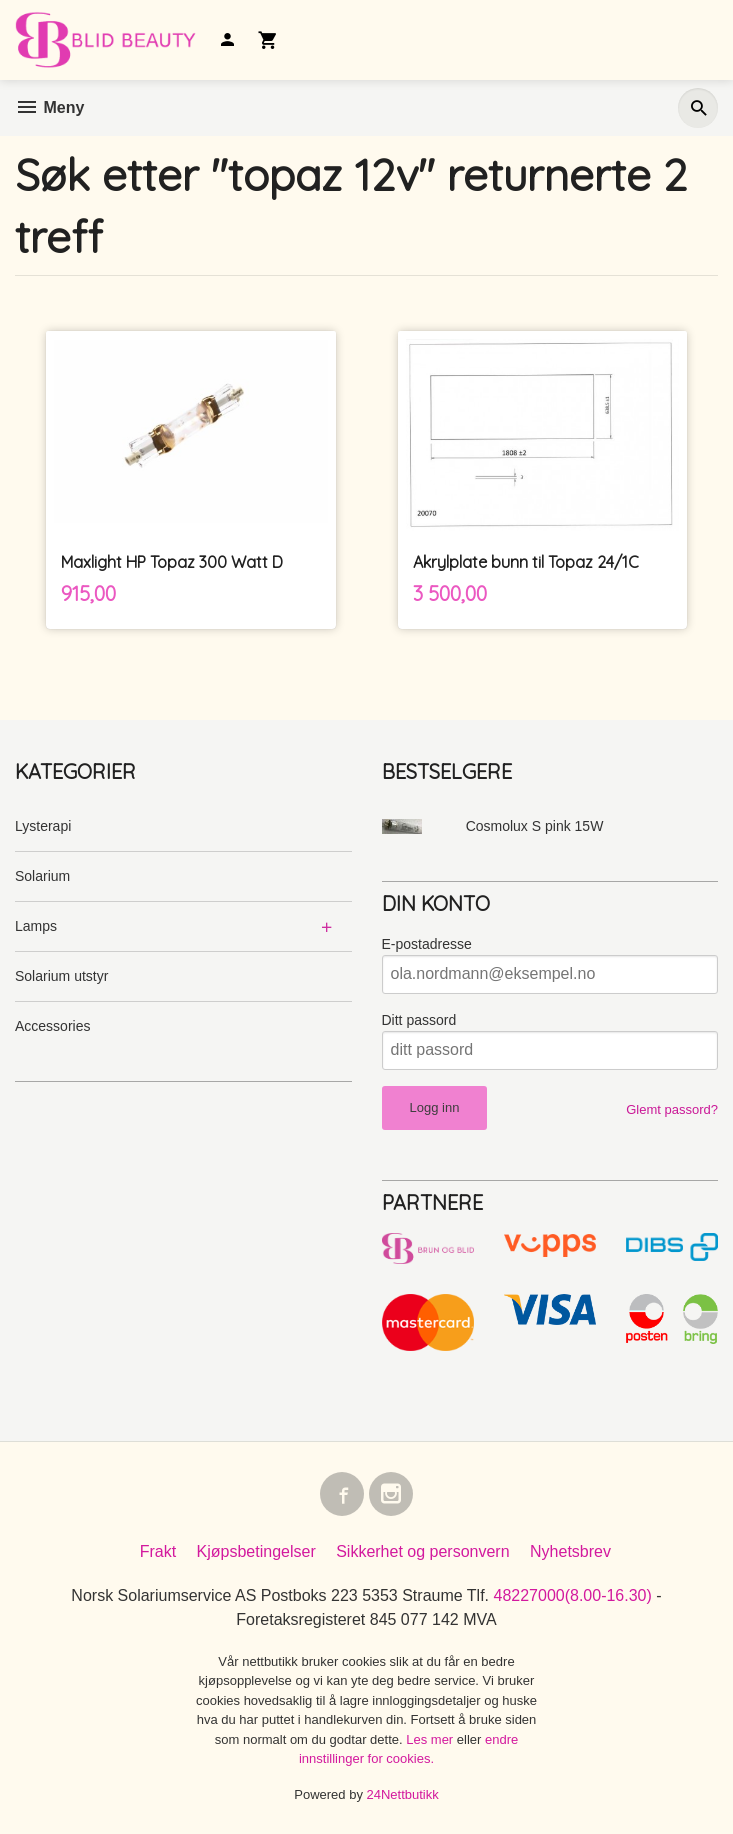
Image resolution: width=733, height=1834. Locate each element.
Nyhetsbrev (570, 1551)
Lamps (36, 926)
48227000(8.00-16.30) (572, 1595)
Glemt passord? (672, 1109)
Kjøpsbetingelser (256, 1551)
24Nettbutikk (403, 1794)
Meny (49, 107)
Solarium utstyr (61, 976)
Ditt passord (419, 1020)
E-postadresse (427, 944)
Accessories (52, 1026)
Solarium (42, 876)
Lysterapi (43, 826)
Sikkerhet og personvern (422, 1551)
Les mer (431, 1739)
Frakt (158, 1551)
